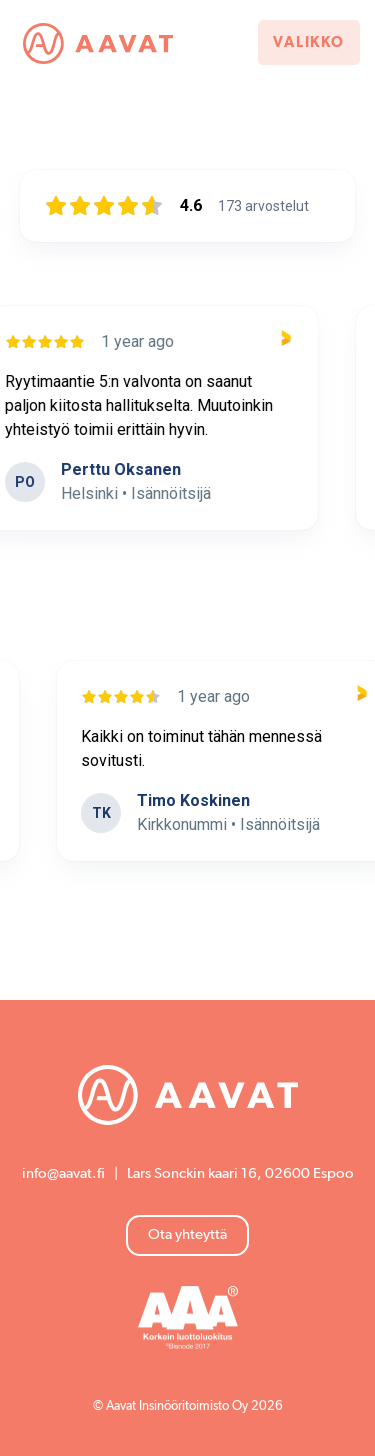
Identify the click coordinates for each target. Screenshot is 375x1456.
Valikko (309, 42)
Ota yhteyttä (187, 1234)
